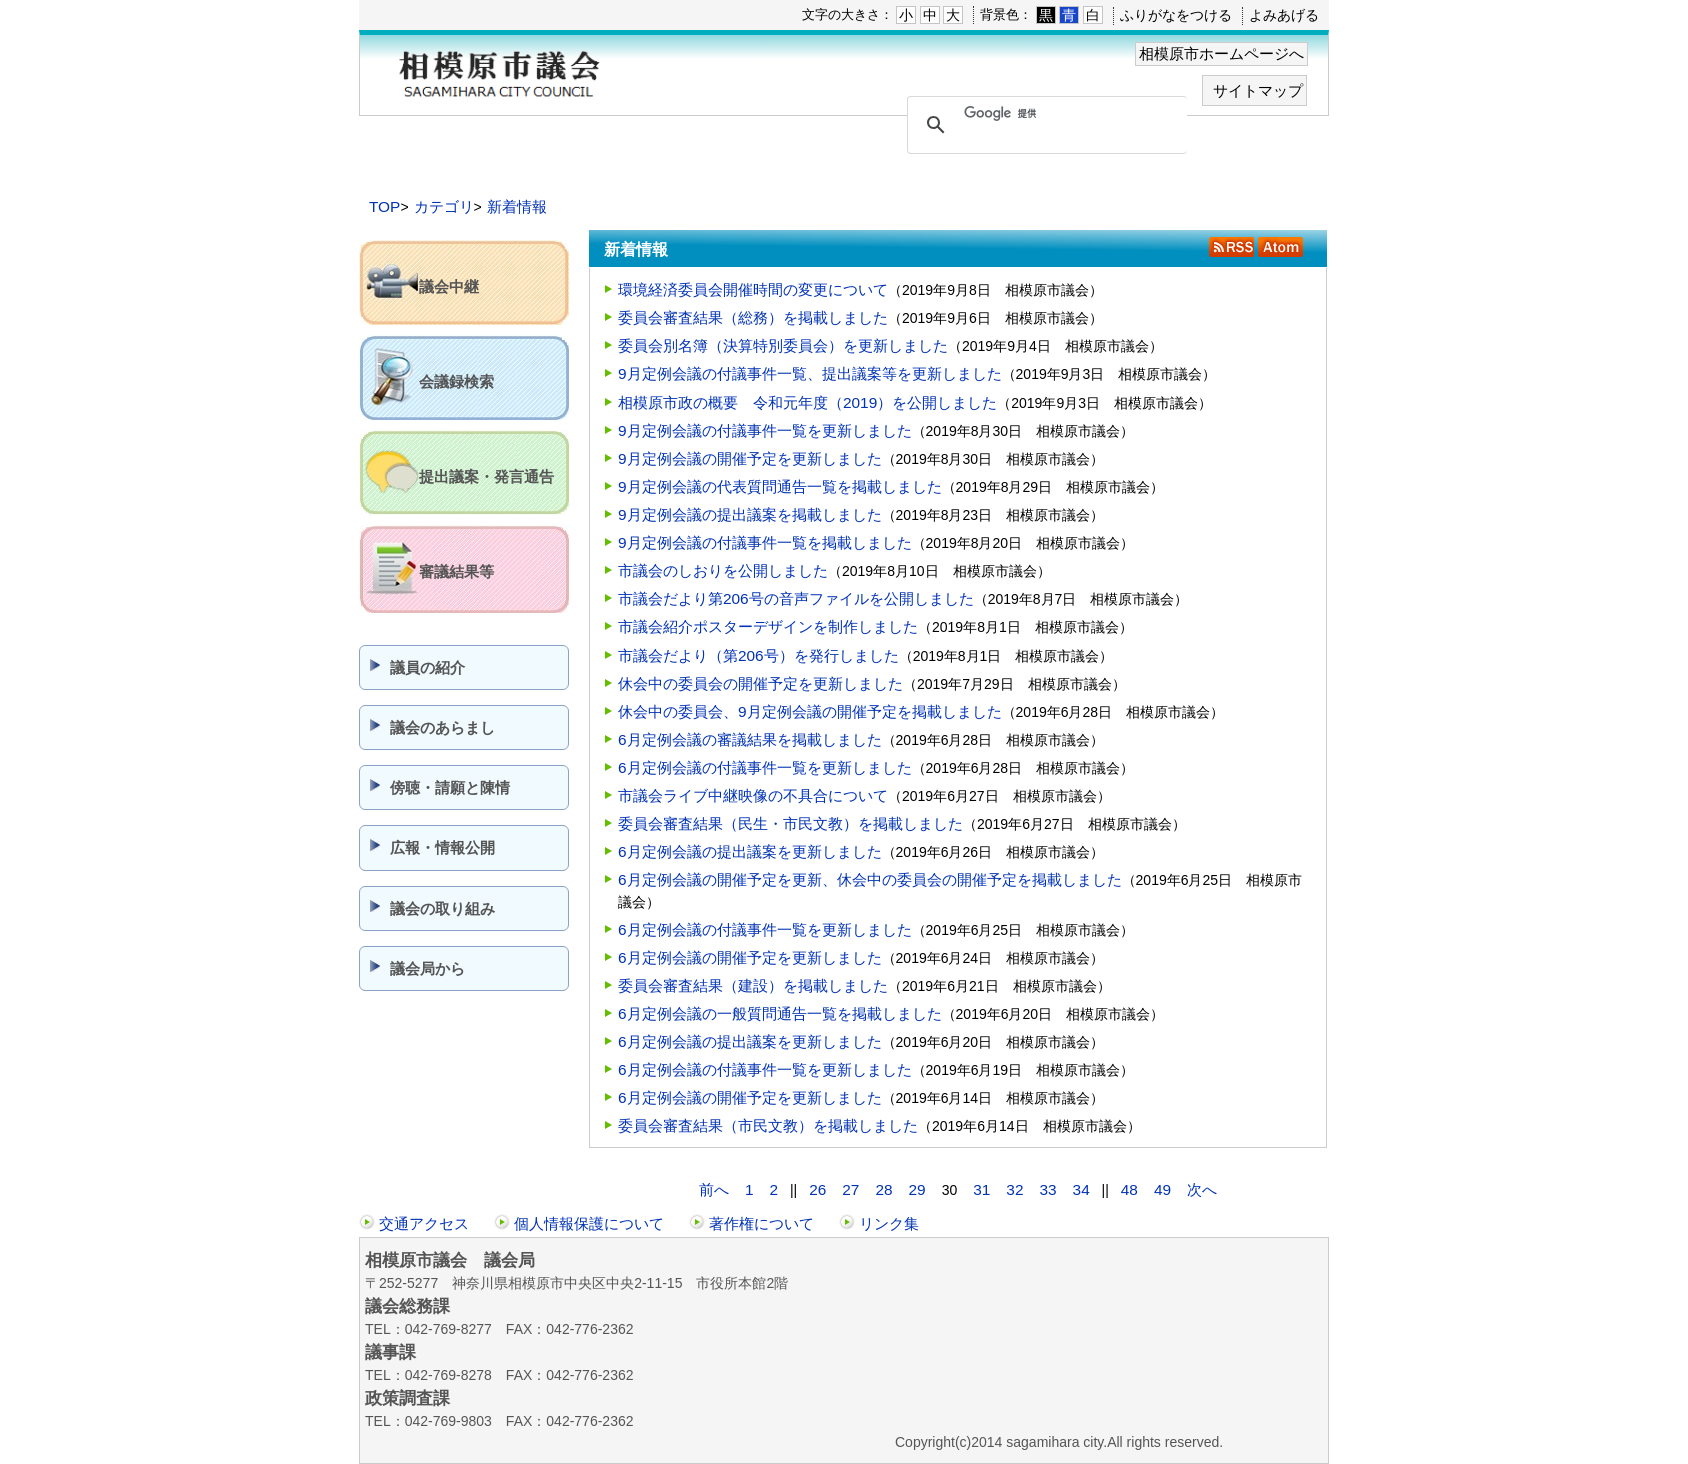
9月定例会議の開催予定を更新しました (750, 458)
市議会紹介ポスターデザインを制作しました (768, 626)
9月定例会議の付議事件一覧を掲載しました (765, 542)
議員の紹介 (427, 667)
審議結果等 (456, 571)
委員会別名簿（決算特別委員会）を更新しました (783, 345)
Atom (1280, 247)
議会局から (427, 968)
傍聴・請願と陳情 (450, 787)
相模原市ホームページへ (1221, 53)
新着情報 (517, 206)
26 (817, 1189)
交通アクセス (424, 1223)
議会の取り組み (442, 908)
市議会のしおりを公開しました (723, 570)
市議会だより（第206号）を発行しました (758, 655)
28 (883, 1189)
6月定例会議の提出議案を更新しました (750, 851)
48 (1129, 1189)
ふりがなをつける (1176, 15)
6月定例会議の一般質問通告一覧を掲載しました (780, 1013)
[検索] (1044, 114)
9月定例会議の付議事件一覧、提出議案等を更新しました (810, 373)
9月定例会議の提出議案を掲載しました (750, 514)
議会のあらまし (442, 727)
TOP (384, 206)
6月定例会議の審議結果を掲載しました (750, 739)
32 (1014, 1189)
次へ (1202, 1189)
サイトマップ (1258, 90)
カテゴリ (444, 206)
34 (1081, 1189)
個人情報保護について (589, 1223)
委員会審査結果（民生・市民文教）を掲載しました (790, 823)
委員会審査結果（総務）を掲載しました (753, 317)
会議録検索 (456, 381)
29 (917, 1189)
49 (1162, 1189)
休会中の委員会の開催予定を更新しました (760, 683)
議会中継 (449, 286)
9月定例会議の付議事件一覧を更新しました (765, 430)
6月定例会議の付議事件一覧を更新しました (765, 767)
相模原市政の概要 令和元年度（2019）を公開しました (807, 402)
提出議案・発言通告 (486, 476)
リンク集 (889, 1223)
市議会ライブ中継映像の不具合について (753, 795)
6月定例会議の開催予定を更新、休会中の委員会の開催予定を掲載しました (870, 879)
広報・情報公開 (442, 847)
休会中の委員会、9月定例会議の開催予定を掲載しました (810, 711)
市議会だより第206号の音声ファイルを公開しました (796, 598)
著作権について (761, 1223)
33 (1047, 1189)
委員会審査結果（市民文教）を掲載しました (768, 1125)
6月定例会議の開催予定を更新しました (750, 957)
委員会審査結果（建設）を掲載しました (753, 985)
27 (850, 1189)
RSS (1231, 247)
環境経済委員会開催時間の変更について (753, 289)
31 (981, 1189)
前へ (714, 1189)
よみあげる (1284, 15)
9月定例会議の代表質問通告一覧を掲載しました (780, 486)
